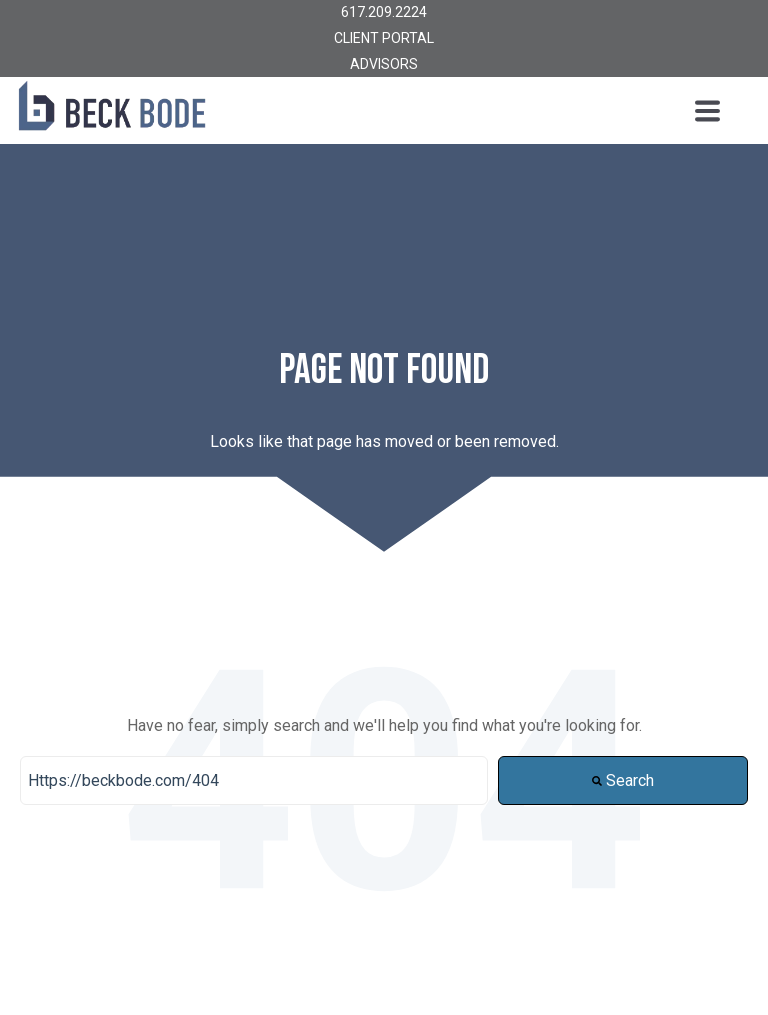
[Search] (254, 781)
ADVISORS (384, 64)
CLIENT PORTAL (384, 38)
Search (623, 780)
